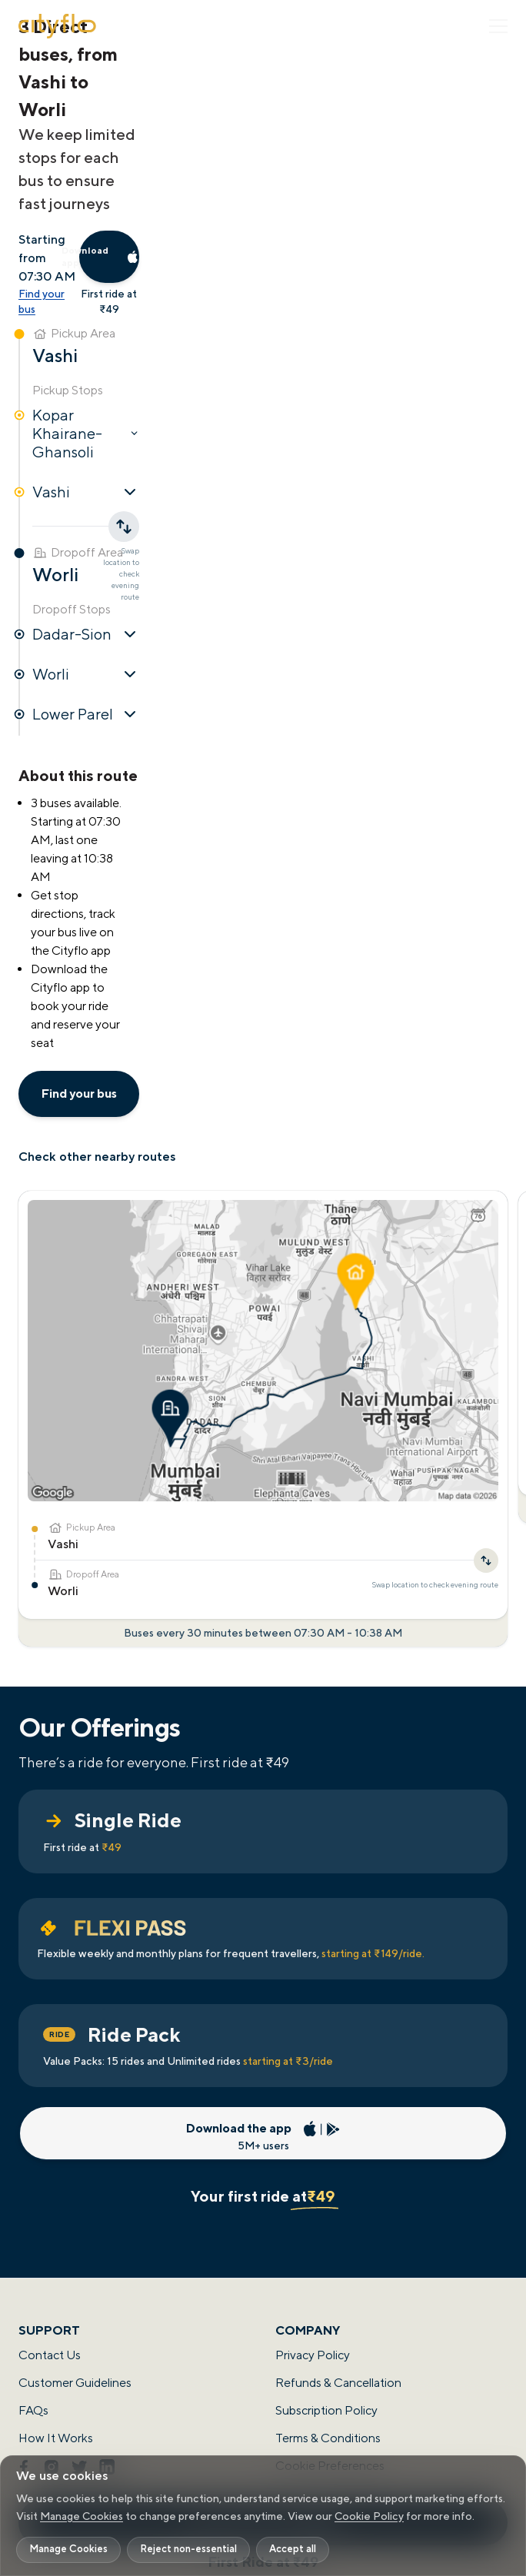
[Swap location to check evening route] (486, 1560)
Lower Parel (85, 714)
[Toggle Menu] (498, 26)
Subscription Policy (326, 2410)
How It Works (55, 2438)
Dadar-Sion (85, 634)
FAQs (33, 2410)
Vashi (85, 492)
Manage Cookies (81, 2516)
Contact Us (49, 2355)
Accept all (292, 2549)
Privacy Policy (312, 2355)
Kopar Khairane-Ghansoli (85, 433)
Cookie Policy (369, 2516)
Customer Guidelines (75, 2382)
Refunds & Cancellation (338, 2382)
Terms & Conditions (328, 2438)
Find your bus (41, 301)
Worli (85, 674)
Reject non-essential (188, 2549)
